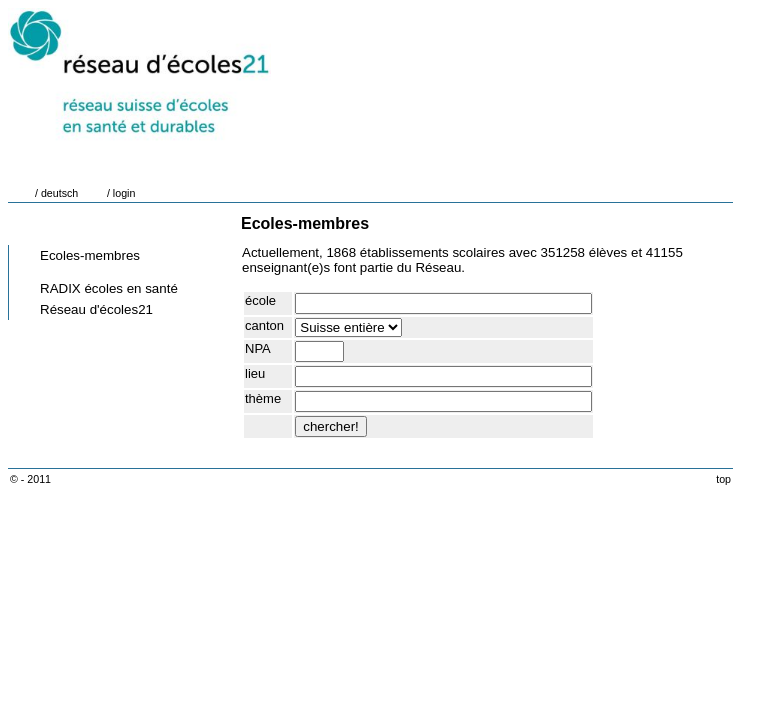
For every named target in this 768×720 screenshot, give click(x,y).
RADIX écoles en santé (109, 288)
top (723, 479)
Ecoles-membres (90, 255)
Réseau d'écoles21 (96, 309)
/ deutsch (56, 193)
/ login (121, 193)
